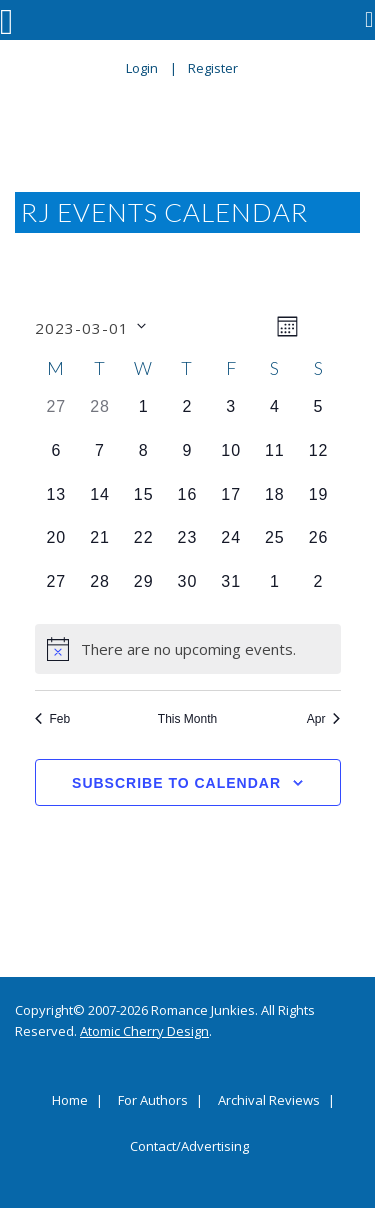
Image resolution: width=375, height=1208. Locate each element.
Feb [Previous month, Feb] (53, 719)
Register (213, 68)
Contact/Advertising (189, 1147)
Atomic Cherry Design (144, 1031)
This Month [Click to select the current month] (187, 719)
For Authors (153, 1101)
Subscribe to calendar (176, 783)
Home (70, 1101)
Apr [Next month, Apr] (324, 719)
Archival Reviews (269, 1101)
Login (142, 68)
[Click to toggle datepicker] (90, 326)
